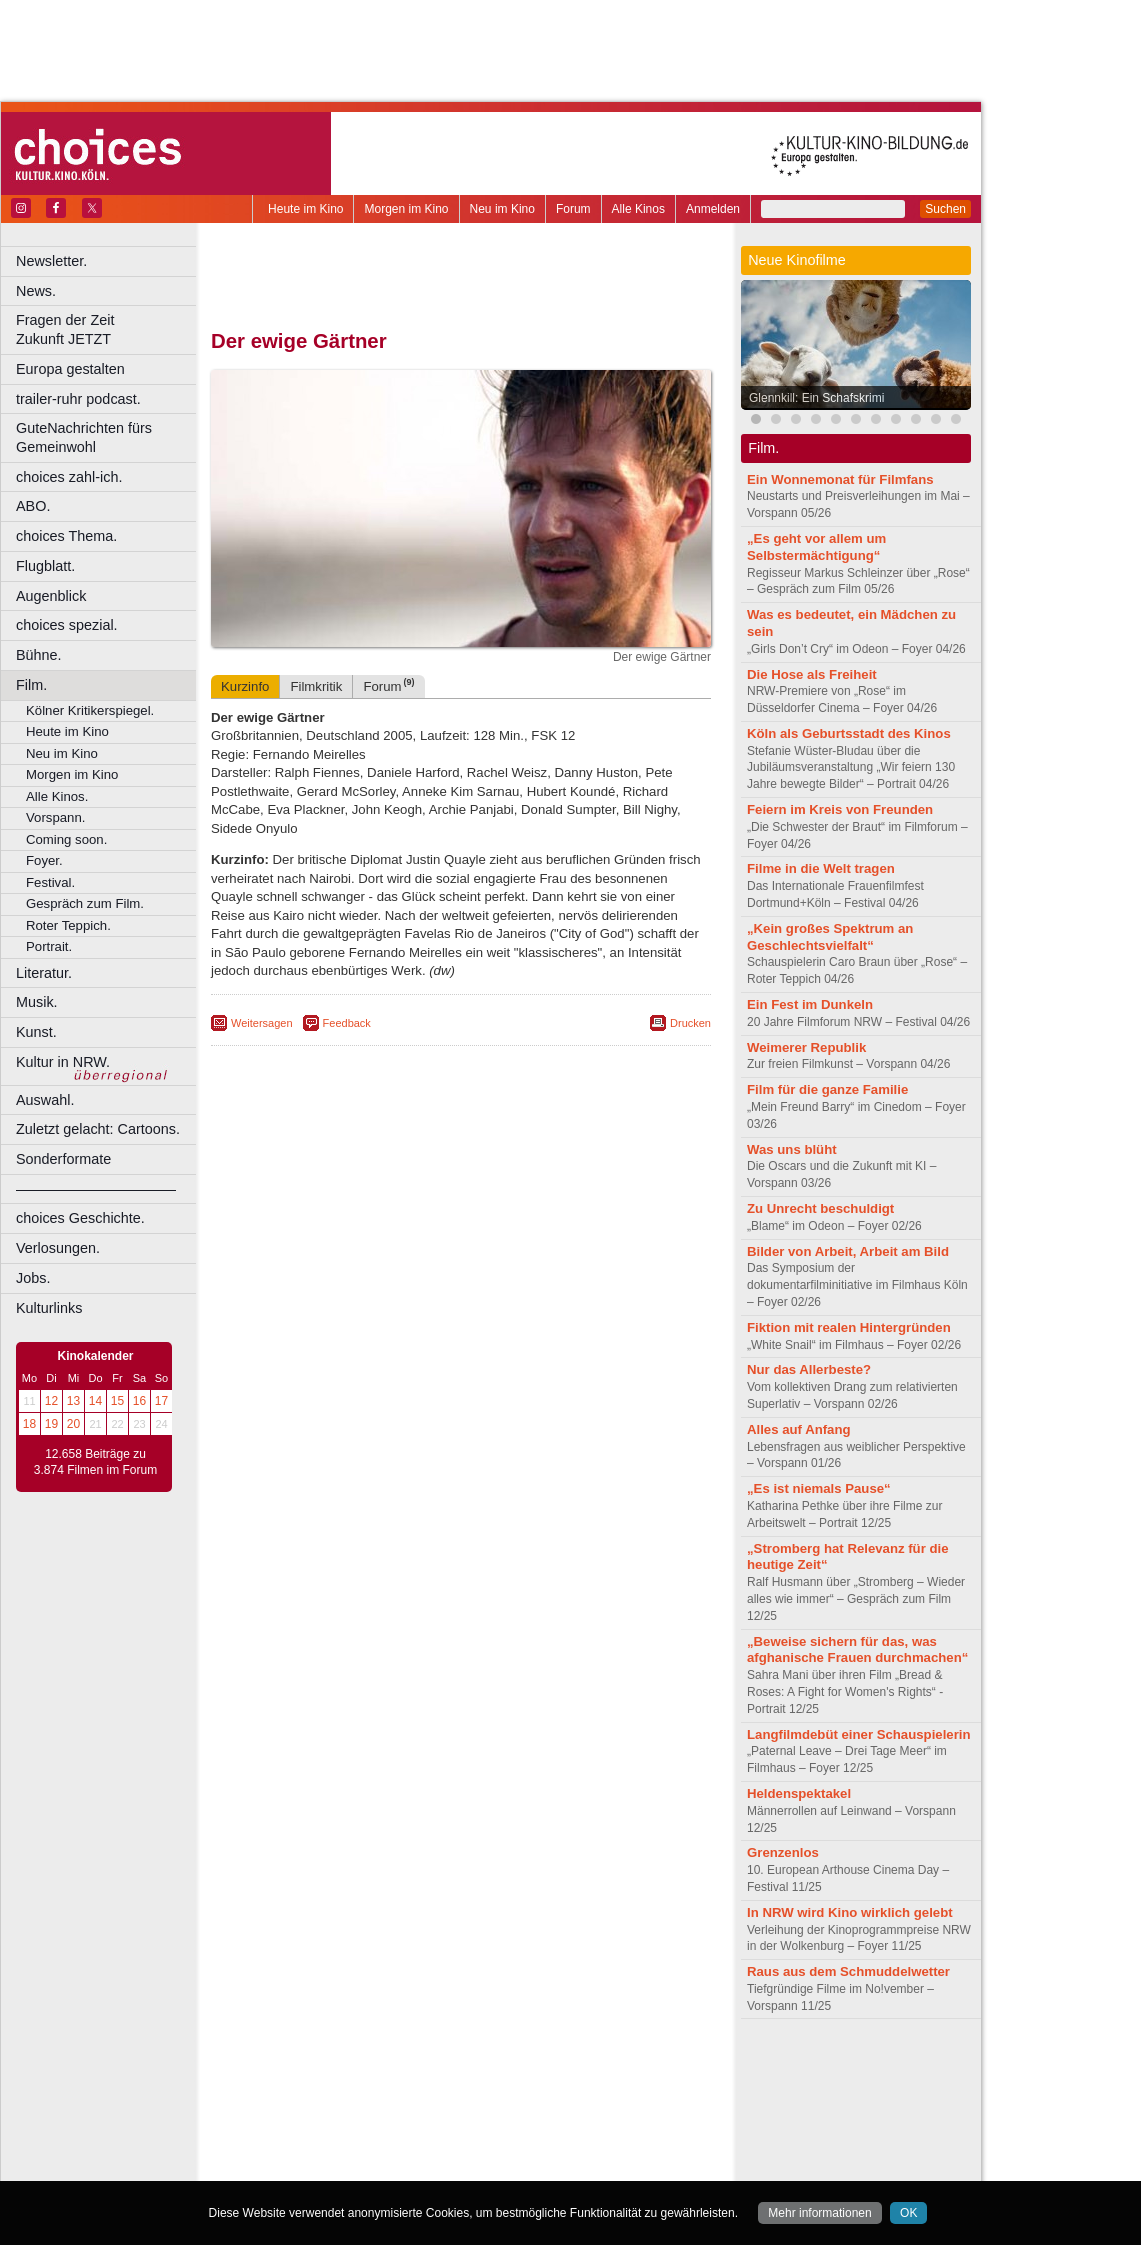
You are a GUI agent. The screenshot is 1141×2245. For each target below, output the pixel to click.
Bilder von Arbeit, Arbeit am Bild (848, 1251)
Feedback (347, 1023)
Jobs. (33, 1278)
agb (573, 2067)
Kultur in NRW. (63, 1062)
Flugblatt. (45, 566)
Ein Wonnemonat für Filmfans (840, 479)
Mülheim (456, 2135)
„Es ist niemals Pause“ (819, 1488)
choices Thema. (66, 536)
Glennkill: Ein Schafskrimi (816, 398)
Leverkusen (357, 2135)
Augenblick (51, 596)
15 (117, 1401)
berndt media (375, 2067)
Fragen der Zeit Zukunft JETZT (108, 329)
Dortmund (487, 2101)
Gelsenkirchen (430, 2118)
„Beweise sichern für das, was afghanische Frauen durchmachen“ (857, 1650)
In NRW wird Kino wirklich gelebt (850, 1912)
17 (161, 1401)
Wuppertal (544, 2151)
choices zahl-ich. (69, 477)
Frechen (364, 2118)
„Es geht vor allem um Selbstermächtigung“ (816, 547)
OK (908, 2213)
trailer (461, 2084)
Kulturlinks (49, 1308)
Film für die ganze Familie (827, 1089)
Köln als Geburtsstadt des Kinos (849, 733)
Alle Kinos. (57, 796)
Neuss (503, 2135)
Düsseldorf (549, 2101)
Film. (31, 685)
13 (73, 1401)
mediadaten (623, 2067)
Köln (605, 2118)
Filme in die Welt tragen (821, 868)
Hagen (493, 2118)
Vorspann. (55, 817)
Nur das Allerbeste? (809, 1369)
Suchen (945, 209)
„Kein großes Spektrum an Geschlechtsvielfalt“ (830, 937)
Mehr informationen (819, 2213)
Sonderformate (63, 1159)
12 (51, 1401)
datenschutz (520, 2067)
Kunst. (36, 1032)
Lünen (410, 2135)
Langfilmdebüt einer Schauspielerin (859, 1734)
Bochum (308, 2101)
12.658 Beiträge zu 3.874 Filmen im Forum (95, 1462)
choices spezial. (67, 625)
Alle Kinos (638, 209)
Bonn (351, 2101)
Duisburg (609, 2101)
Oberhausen (560, 2135)
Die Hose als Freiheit (812, 674)
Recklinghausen (393, 2151)
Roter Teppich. (68, 925)
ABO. (33, 506)
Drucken (690, 1023)
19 (51, 1424)
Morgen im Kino (406, 209)
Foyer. (44, 860)
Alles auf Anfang (799, 1429)
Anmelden (713, 209)
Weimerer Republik (806, 1047)
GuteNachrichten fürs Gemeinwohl (84, 437)
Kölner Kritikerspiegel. (90, 710)
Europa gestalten (70, 369)
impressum (449, 2067)
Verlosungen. (58, 1248)
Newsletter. (51, 261)
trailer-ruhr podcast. (78, 399)
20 (73, 1424)
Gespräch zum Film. (85, 903)
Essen (318, 2118)
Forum (573, 209)
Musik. (37, 1002)
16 (139, 1401)
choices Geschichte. (80, 1218)
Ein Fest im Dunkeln (810, 1004)
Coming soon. (66, 839)
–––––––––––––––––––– (96, 1189)
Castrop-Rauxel (412, 2101)
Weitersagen (262, 1023)
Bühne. (39, 655)
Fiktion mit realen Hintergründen (849, 1327)
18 (29, 1424)
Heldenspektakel (799, 1793)
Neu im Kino (502, 209)
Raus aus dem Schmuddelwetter (848, 1971)
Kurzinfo (245, 686)
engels (401, 2084)
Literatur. (44, 973)
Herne (534, 2118)
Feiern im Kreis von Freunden (840, 809)
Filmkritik (316, 686)
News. (36, 291)
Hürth (571, 2118)
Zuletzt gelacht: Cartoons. (98, 1129)
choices (354, 2084)
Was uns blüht (792, 1149)
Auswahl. (45, 1100)
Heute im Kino (305, 209)
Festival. (50, 882)
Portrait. (49, 946)
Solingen (466, 2151)
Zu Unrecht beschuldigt (820, 1208)
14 (95, 1401)
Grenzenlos (783, 1852)
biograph (300, 2084)
